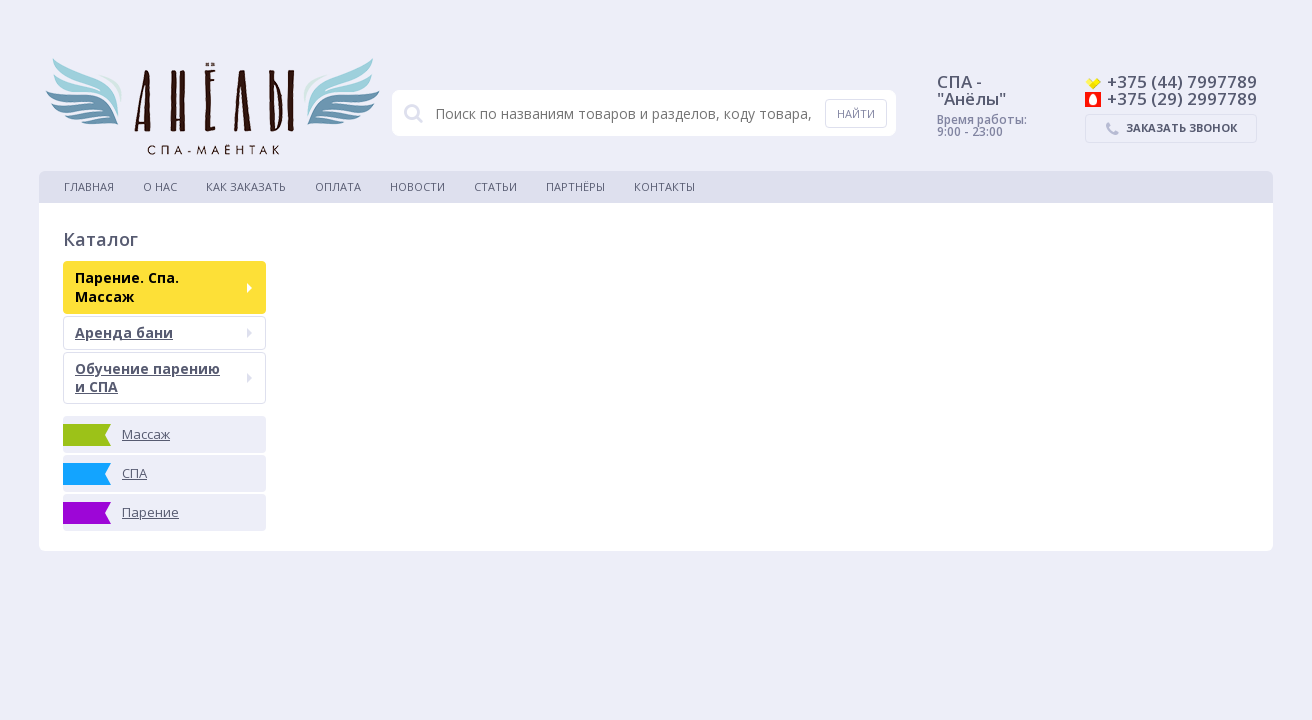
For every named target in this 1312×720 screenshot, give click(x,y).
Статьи (495, 186)
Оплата (338, 186)
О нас (160, 186)
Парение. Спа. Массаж (163, 286)
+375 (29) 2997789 (1171, 98)
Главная (89, 186)
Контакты (664, 186)
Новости (417, 186)
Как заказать (246, 186)
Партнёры (575, 186)
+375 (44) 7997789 (1171, 81)
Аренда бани (163, 332)
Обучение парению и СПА (163, 377)
